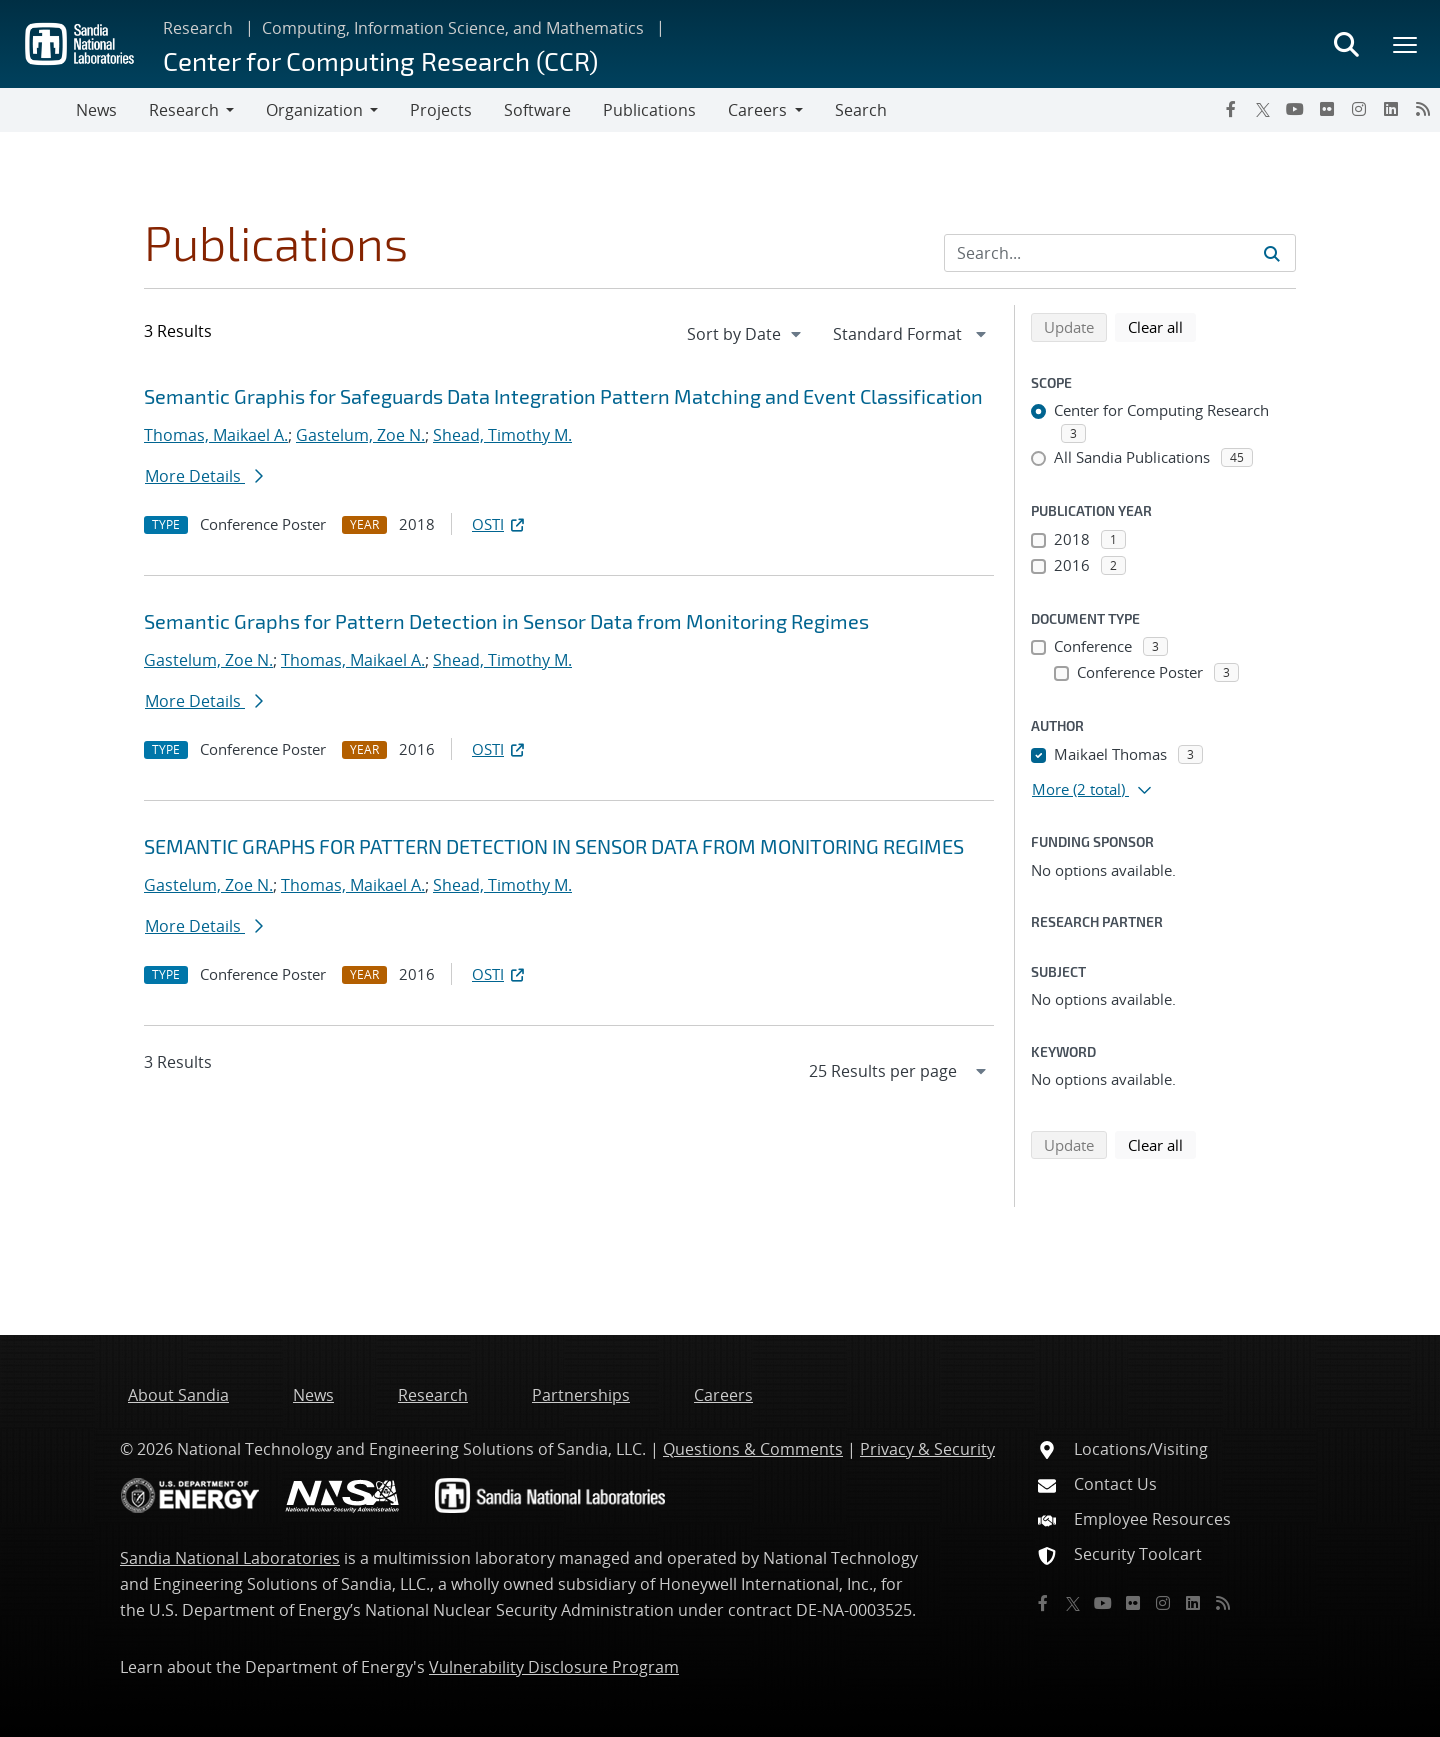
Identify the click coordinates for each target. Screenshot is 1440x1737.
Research (198, 28)
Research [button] (184, 110)
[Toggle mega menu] (1406, 44)
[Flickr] (1327, 109)
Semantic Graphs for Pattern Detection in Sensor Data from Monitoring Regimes (506, 621)
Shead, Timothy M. (502, 435)
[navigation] (746, 334)
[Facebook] (1231, 109)
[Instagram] (1359, 109)
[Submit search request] (1272, 253)
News (96, 110)
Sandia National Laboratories (230, 1558)
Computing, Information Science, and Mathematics (453, 28)
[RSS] (1423, 109)
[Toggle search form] (1346, 44)
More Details (204, 476)
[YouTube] (1295, 109)
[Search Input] (1120, 253)
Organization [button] (314, 110)
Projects (441, 110)
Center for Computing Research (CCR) (380, 60)
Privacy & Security (927, 1449)
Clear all (1162, 326)
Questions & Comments (753, 1449)
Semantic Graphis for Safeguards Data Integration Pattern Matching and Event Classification (563, 396)
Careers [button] (757, 110)
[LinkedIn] (1391, 109)
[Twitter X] (1263, 109)
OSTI (500, 524)
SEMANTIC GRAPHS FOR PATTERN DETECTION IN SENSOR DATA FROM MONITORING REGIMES (554, 846)
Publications (649, 110)
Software (537, 110)
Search (861, 110)
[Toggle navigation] (38, 110)
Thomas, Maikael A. (216, 435)
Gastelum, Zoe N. (360, 435)
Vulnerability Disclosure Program (554, 1667)
